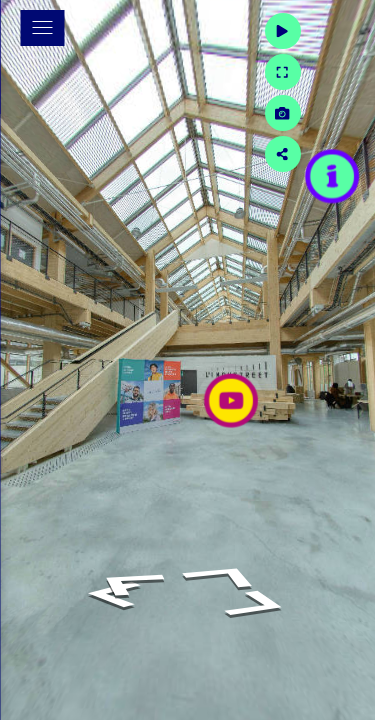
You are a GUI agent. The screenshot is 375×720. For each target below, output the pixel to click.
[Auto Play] (344, 31)
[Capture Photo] (344, 113)
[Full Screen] (344, 72)
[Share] (344, 154)
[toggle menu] (42, 28)
